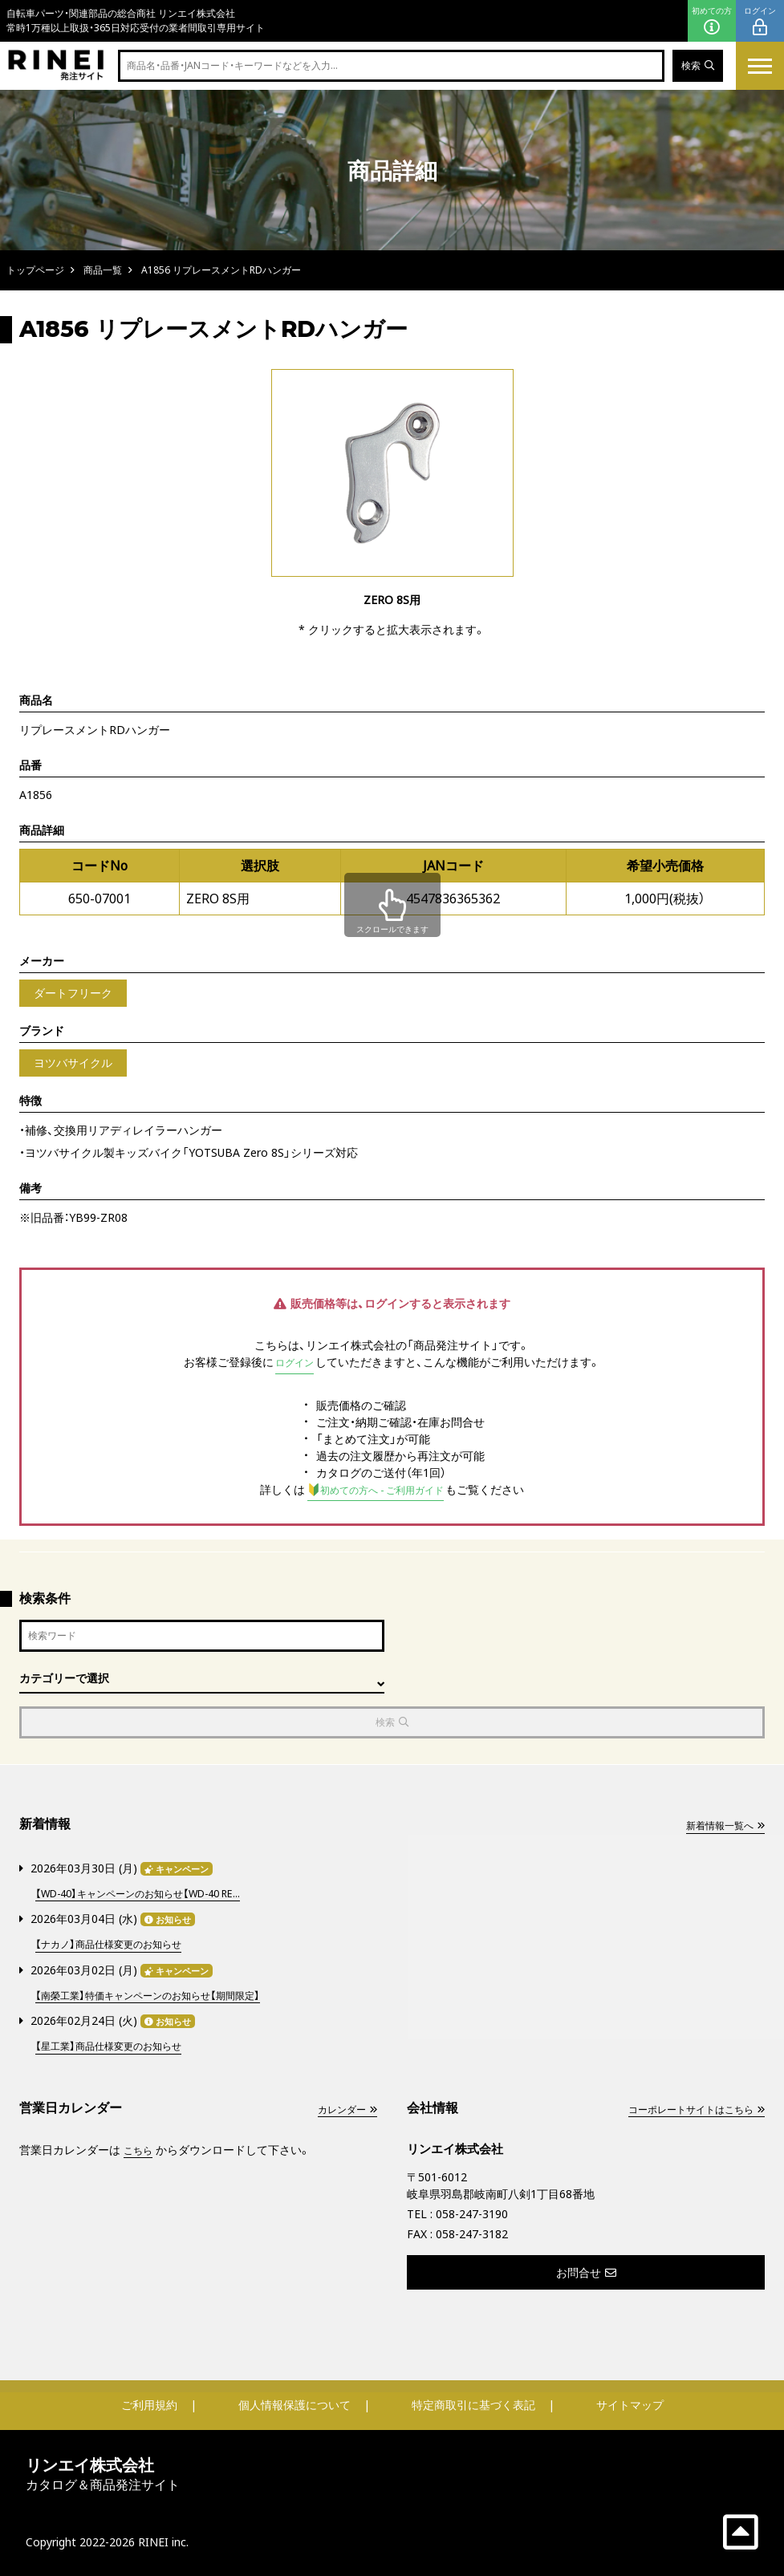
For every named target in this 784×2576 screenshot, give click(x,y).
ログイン (760, 21)
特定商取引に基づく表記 (473, 2403)
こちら (140, 2148)
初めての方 (712, 21)
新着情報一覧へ (719, 1828)
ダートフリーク (73, 992)
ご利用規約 (149, 2403)
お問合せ (586, 2270)
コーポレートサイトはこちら (685, 2107)
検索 (695, 66)
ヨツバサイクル (73, 1062)
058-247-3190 (472, 2212)
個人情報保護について (294, 2403)
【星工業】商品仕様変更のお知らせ (119, 2044)
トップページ (35, 270)
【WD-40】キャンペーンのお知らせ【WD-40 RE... (153, 1895)
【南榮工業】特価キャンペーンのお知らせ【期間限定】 (164, 1994)
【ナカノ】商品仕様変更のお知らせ (119, 1945)
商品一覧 (102, 270)
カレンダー (342, 2107)
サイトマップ (630, 2403)
